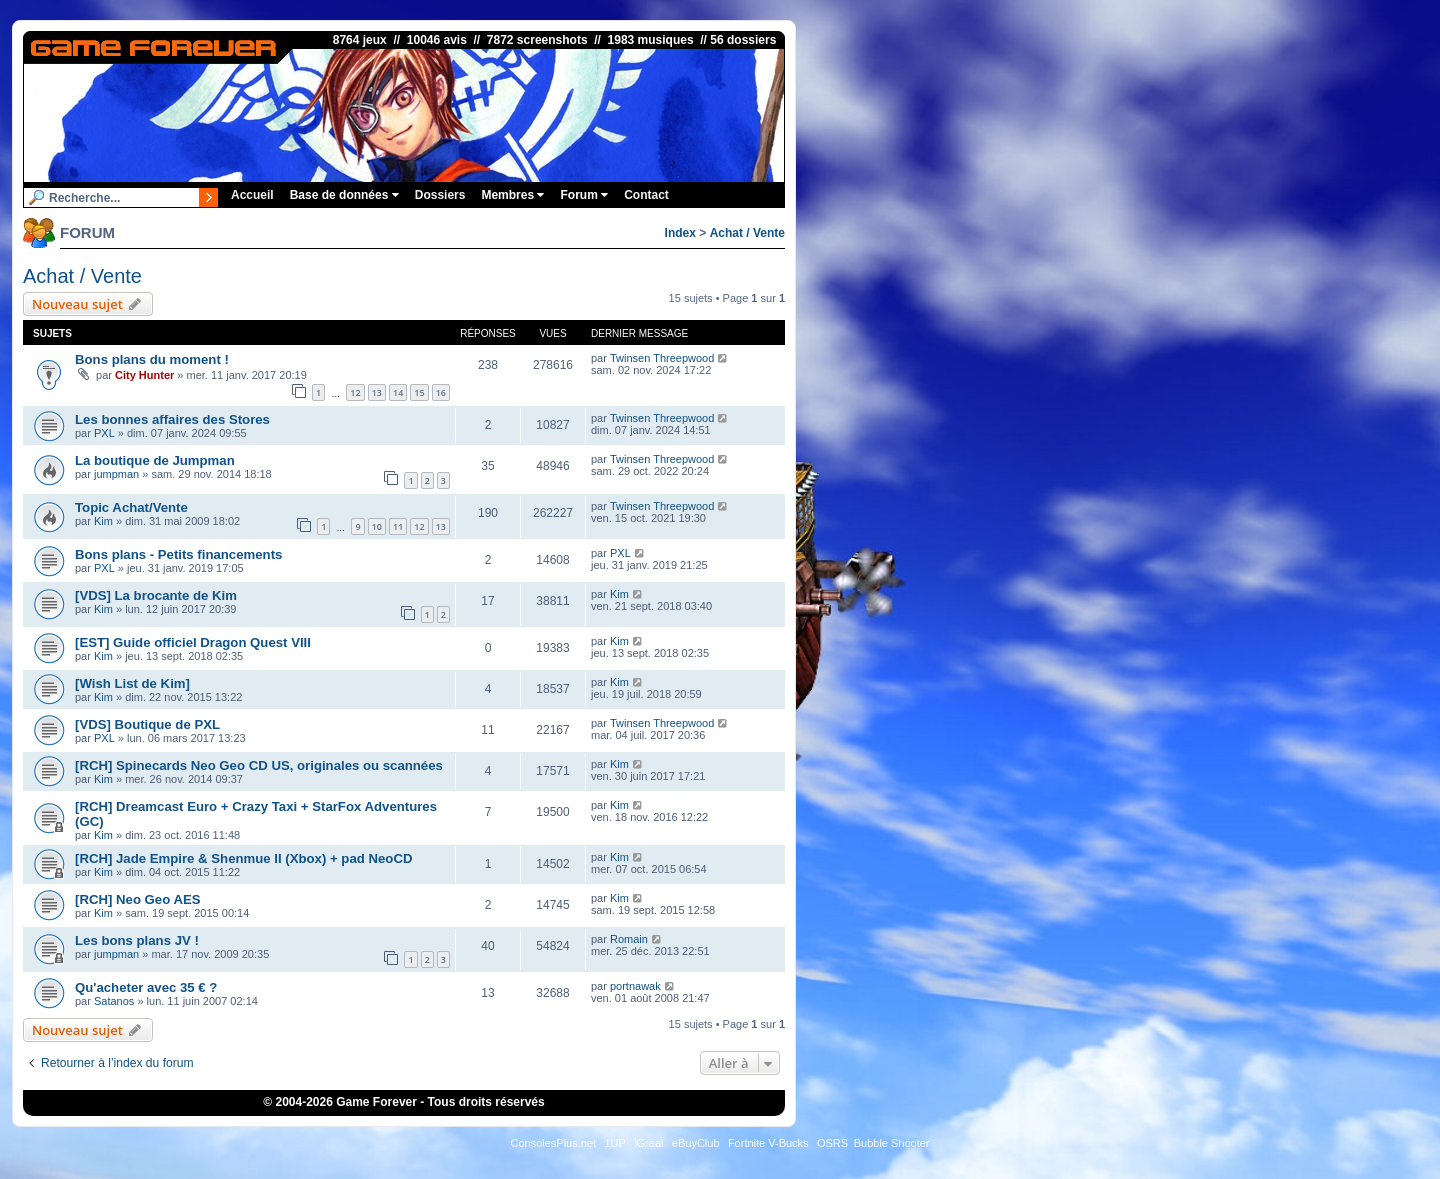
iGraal (648, 1143)
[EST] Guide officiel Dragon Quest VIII (193, 642)
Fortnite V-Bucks (768, 1143)
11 (398, 526)
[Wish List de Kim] (132, 683)
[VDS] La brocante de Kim (156, 595)
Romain (629, 939)
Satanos (114, 1001)
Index (680, 233)
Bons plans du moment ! (152, 359)
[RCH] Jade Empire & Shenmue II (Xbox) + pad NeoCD (243, 858)
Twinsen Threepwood (662, 358)
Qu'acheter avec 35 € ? (146, 987)
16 (441, 392)
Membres (512, 195)
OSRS (832, 1143)
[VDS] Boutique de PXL (147, 724)
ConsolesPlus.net (553, 1143)
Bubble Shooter (892, 1143)
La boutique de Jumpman (155, 460)
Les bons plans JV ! (137, 940)
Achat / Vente (747, 233)
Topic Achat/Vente (131, 507)
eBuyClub (696, 1143)
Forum (584, 195)
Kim (103, 521)
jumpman (116, 474)
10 (377, 526)
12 (355, 392)
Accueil (252, 195)
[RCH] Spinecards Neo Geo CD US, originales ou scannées (259, 765)
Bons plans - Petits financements (178, 554)
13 (377, 392)
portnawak (635, 986)
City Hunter (144, 375)
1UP (614, 1143)
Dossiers (440, 195)
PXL (104, 433)
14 (398, 392)
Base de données (344, 195)
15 (419, 392)
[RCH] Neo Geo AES (138, 899)
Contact (646, 195)
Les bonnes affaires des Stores (172, 419)
